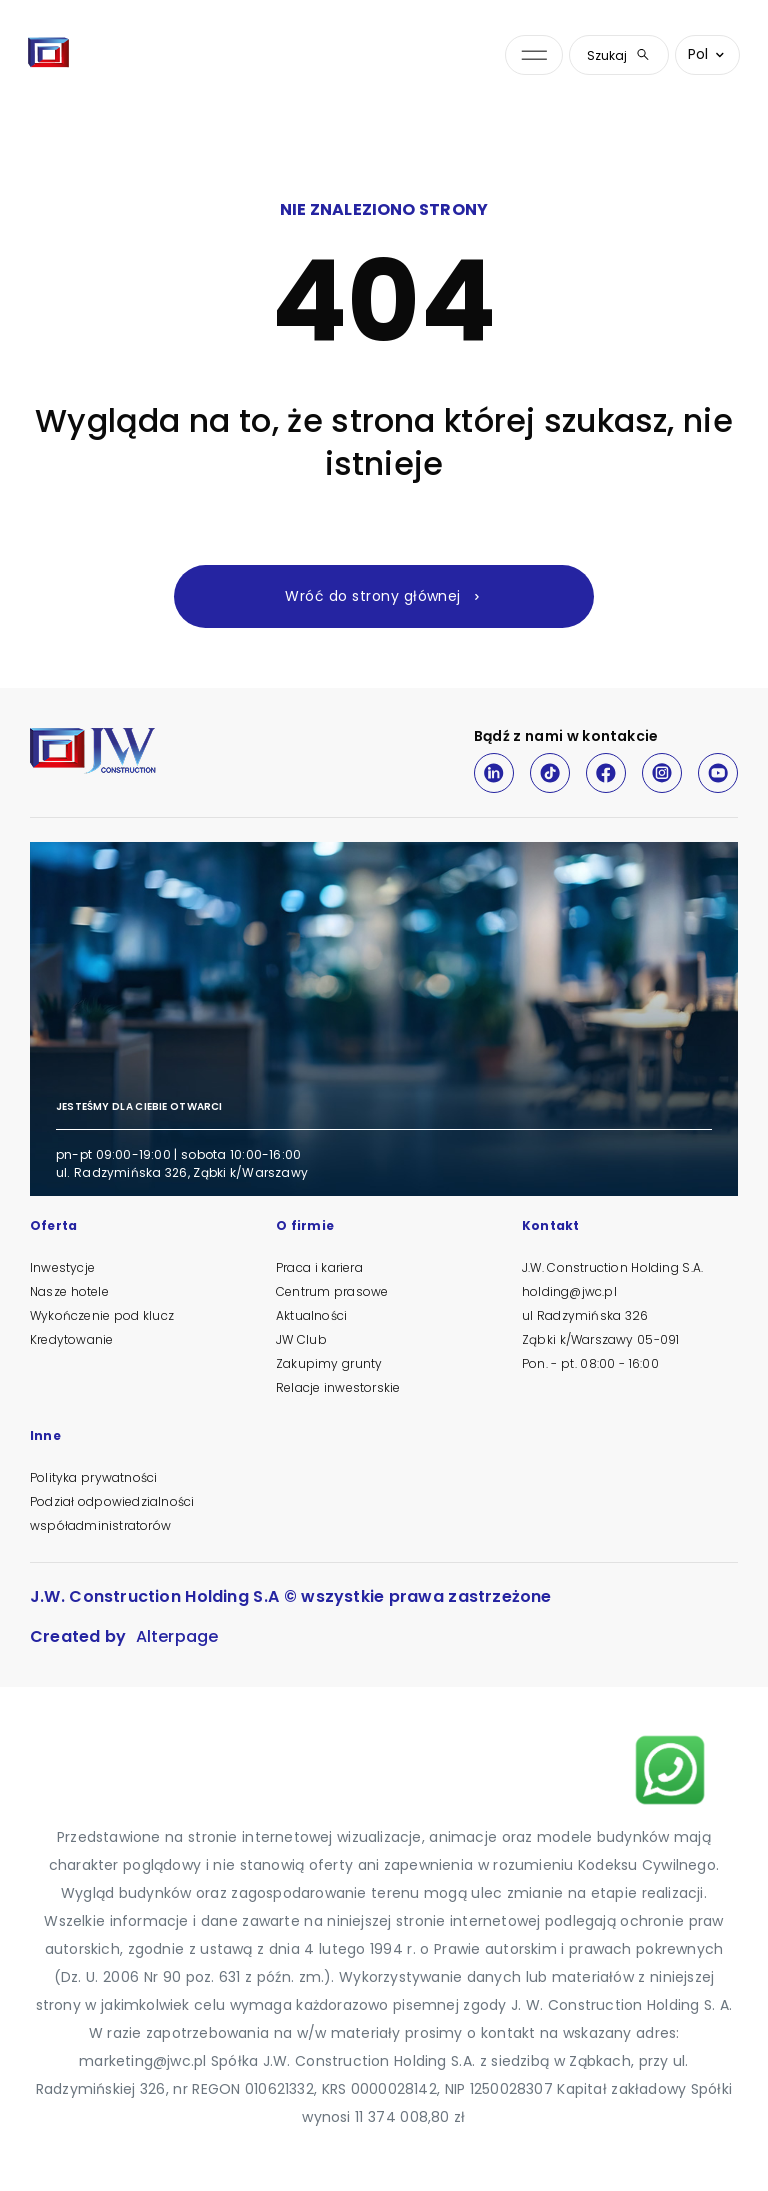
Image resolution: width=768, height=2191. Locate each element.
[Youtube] (718, 773)
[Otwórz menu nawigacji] (534, 55)
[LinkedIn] (494, 773)
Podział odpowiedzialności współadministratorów (112, 1513)
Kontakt (550, 1227)
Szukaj (619, 55)
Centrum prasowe (332, 1291)
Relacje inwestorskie (338, 1387)
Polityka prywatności (93, 1477)
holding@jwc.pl (569, 1291)
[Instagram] (662, 773)
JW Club (301, 1339)
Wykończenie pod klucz (102, 1315)
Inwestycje (62, 1267)
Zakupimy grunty (329, 1363)
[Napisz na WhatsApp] (670, 1770)
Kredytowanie (71, 1339)
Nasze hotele (69, 1291)
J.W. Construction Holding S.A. (612, 1267)
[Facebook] (606, 773)
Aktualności (311, 1315)
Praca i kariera (319, 1267)
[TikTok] (550, 773)
